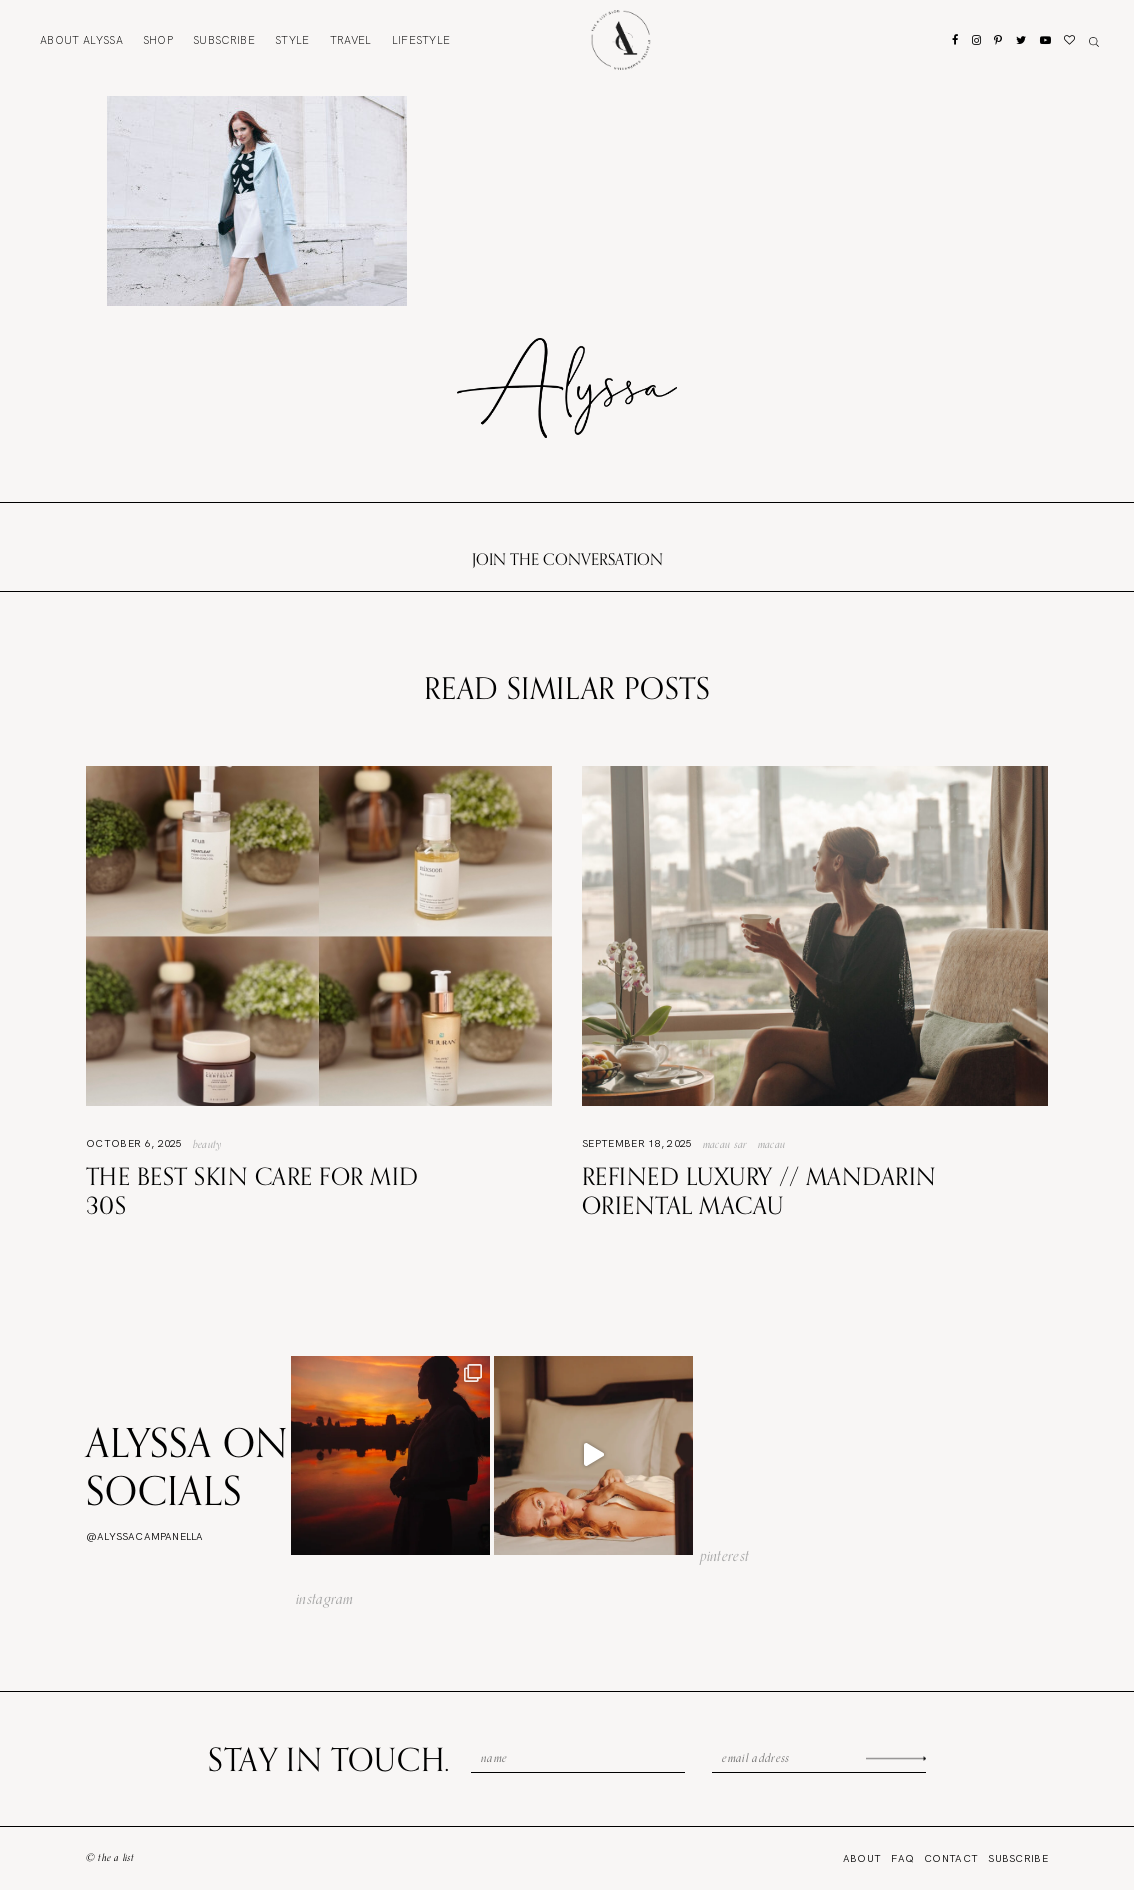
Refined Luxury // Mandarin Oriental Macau (759, 1190)
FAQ (902, 1858)
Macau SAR (725, 1144)
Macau (772, 1144)
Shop (158, 40)
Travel (351, 40)
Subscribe (224, 40)
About (81, 40)
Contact (951, 1858)
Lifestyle (421, 40)
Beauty (208, 1144)
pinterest (725, 1556)
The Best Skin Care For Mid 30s (252, 1190)
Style (292, 40)
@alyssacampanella (144, 1536)
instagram (325, 1599)
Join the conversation (567, 559)
